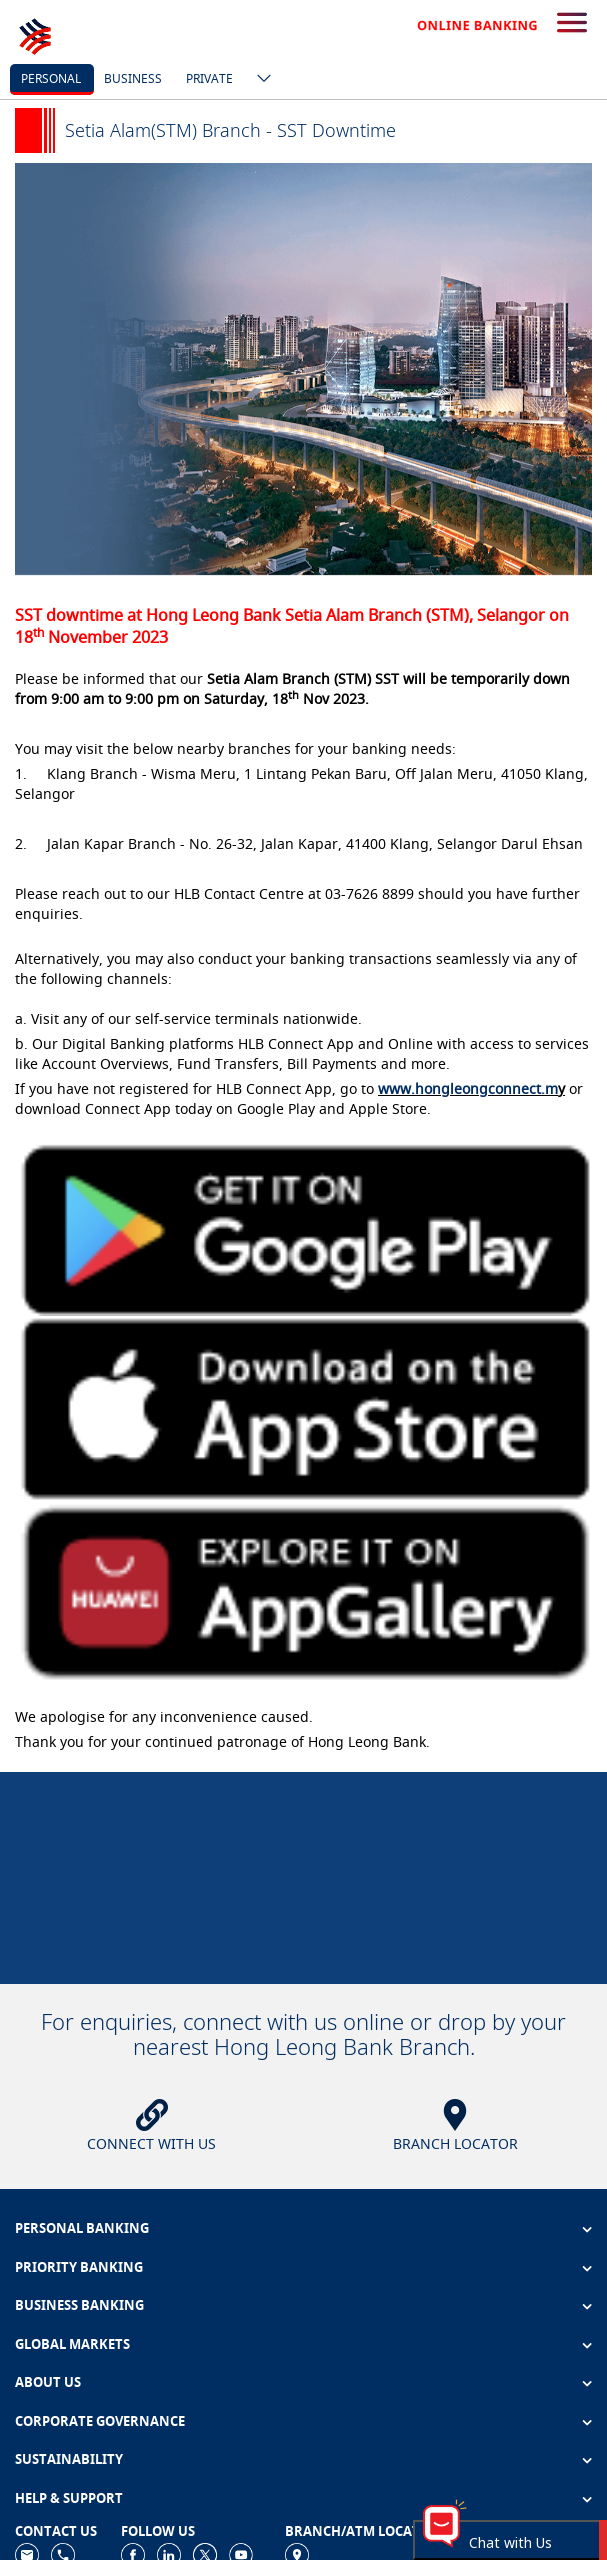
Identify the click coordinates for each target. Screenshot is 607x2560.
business (133, 78)
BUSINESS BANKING (79, 2305)
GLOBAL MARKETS (72, 2344)
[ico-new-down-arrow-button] (259, 80)
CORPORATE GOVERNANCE (100, 2421)
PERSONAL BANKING (82, 2228)
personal (51, 78)
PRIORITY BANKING (79, 2267)
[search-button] (572, 24)
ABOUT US (48, 2382)
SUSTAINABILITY (69, 2459)
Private (209, 78)
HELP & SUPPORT (69, 2498)
